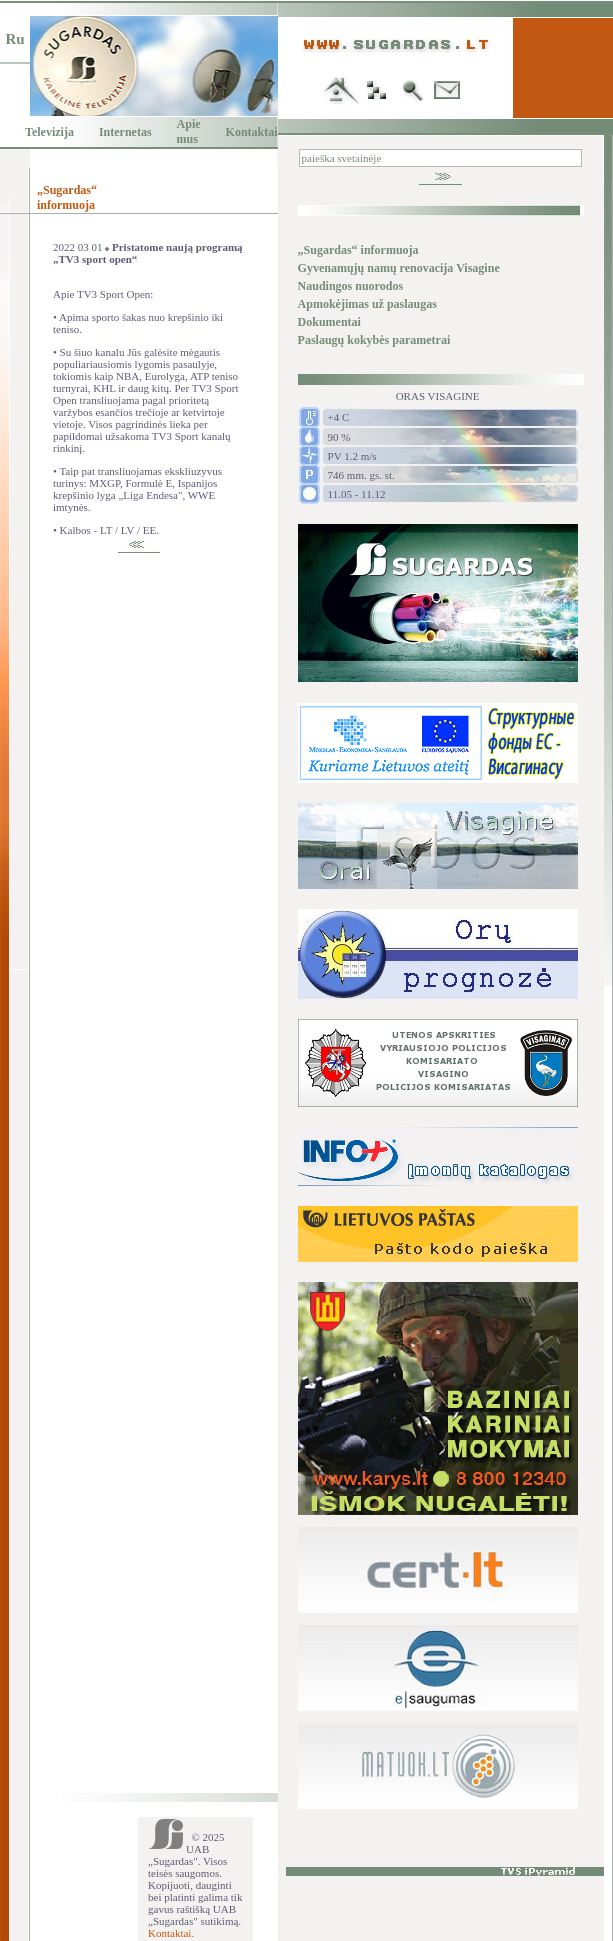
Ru (14, 39)
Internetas (125, 132)
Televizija (49, 132)
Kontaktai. (171, 1933)
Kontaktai (252, 132)
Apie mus (189, 131)
